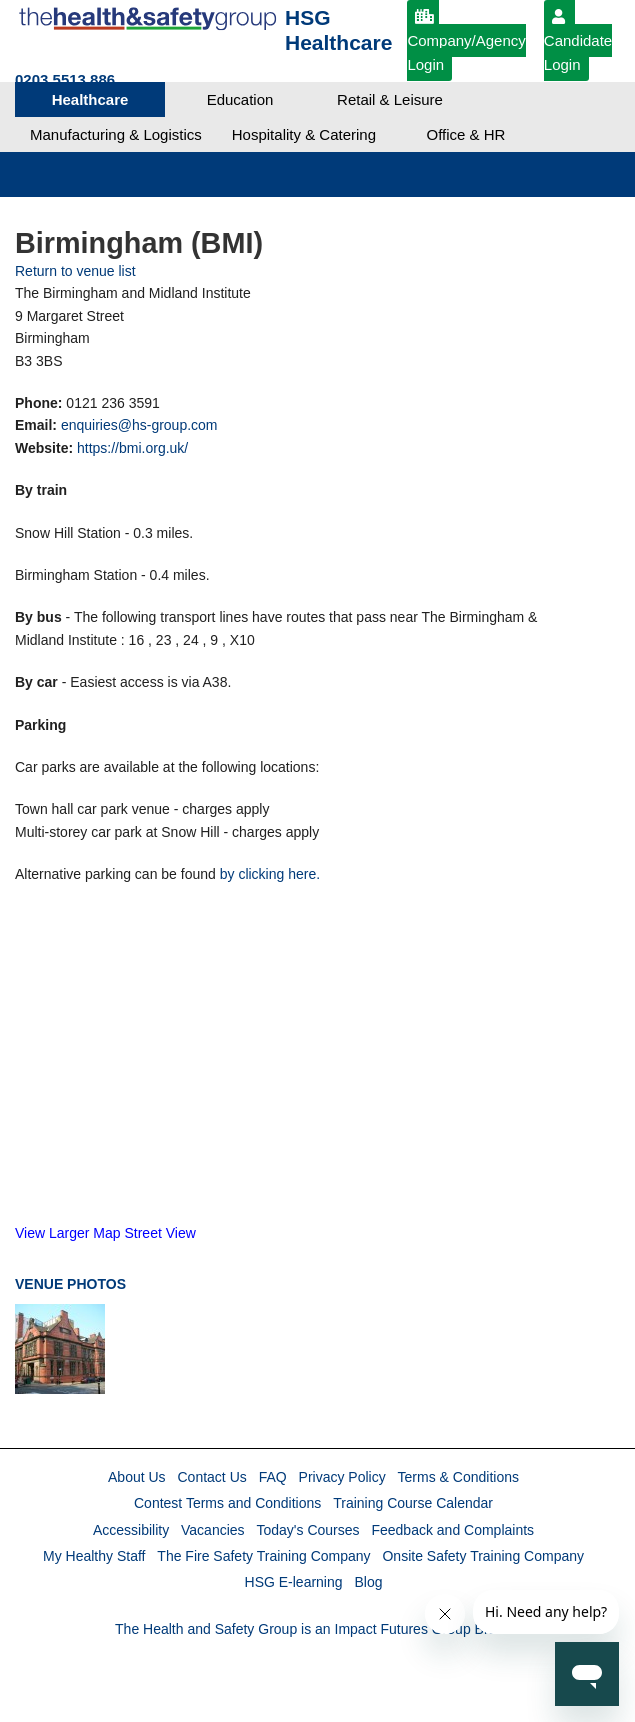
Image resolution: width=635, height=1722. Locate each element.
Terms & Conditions (458, 1477)
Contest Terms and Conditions (227, 1503)
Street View (159, 1233)
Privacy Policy (342, 1477)
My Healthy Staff (94, 1556)
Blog (368, 1582)
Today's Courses (307, 1530)
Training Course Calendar (413, 1503)
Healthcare (90, 99)
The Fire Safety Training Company (263, 1556)
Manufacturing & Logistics (116, 134)
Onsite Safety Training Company (483, 1556)
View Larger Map (68, 1233)
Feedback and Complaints (452, 1530)
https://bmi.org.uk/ (132, 448)
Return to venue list (75, 271)
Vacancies (213, 1530)
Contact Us (212, 1477)
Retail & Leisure (390, 99)
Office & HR (466, 134)
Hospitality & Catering (304, 134)
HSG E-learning (294, 1582)
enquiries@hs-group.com (139, 425)
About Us (137, 1477)
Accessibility (131, 1530)
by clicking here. (270, 874)
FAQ (273, 1477)
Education (240, 99)
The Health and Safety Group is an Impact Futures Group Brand (313, 1629)
